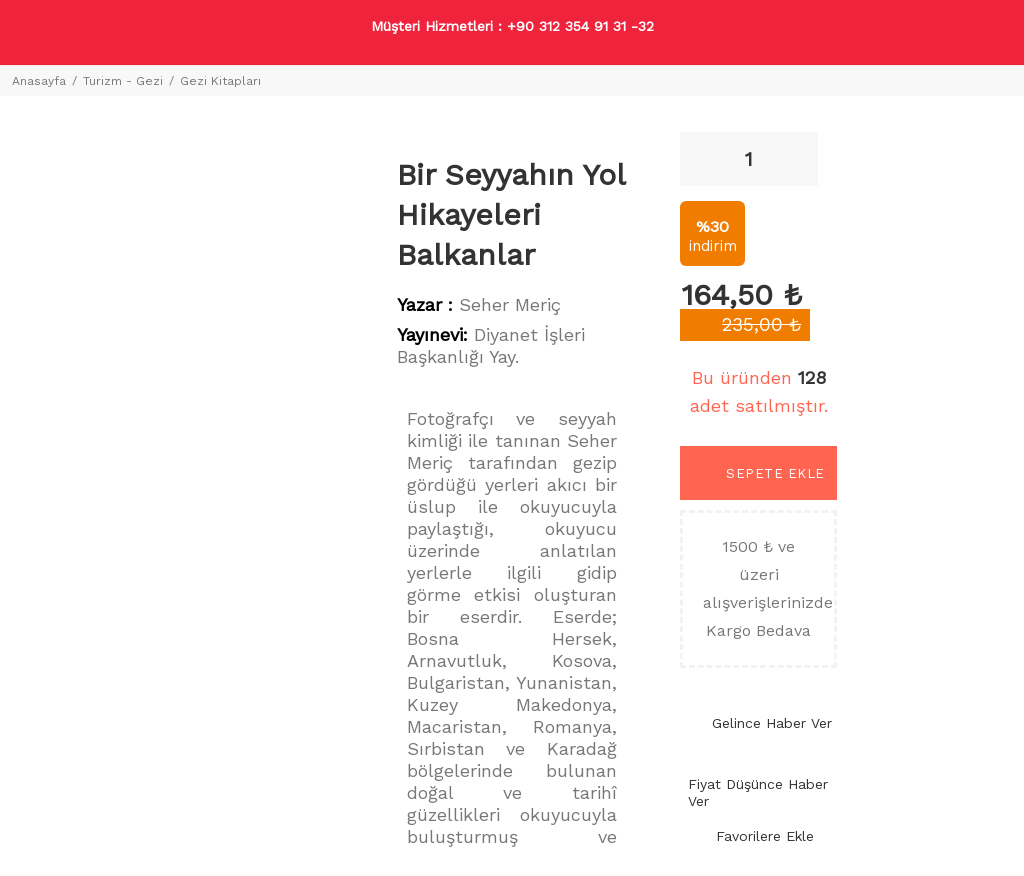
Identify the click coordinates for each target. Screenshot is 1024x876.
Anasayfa (39, 81)
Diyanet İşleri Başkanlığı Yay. (491, 345)
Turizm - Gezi (123, 81)
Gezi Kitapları (220, 81)
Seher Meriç (510, 304)
